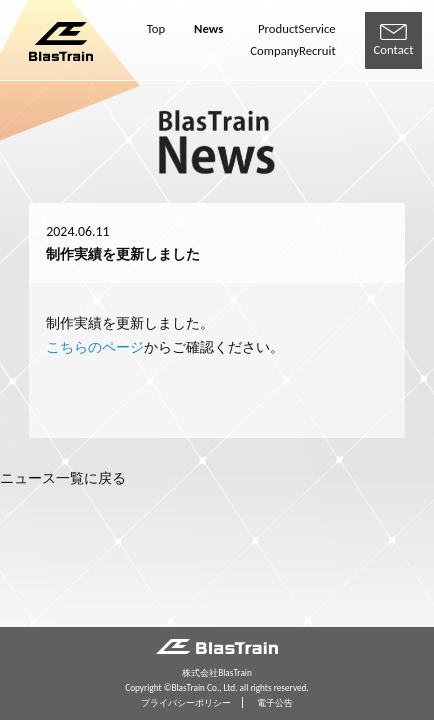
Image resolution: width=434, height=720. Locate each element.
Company (274, 51)
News (208, 29)
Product (278, 29)
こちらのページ (95, 347)
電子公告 (275, 702)
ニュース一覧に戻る (63, 478)
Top (156, 29)
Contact (394, 41)
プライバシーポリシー (186, 702)
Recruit (317, 51)
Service (317, 29)
